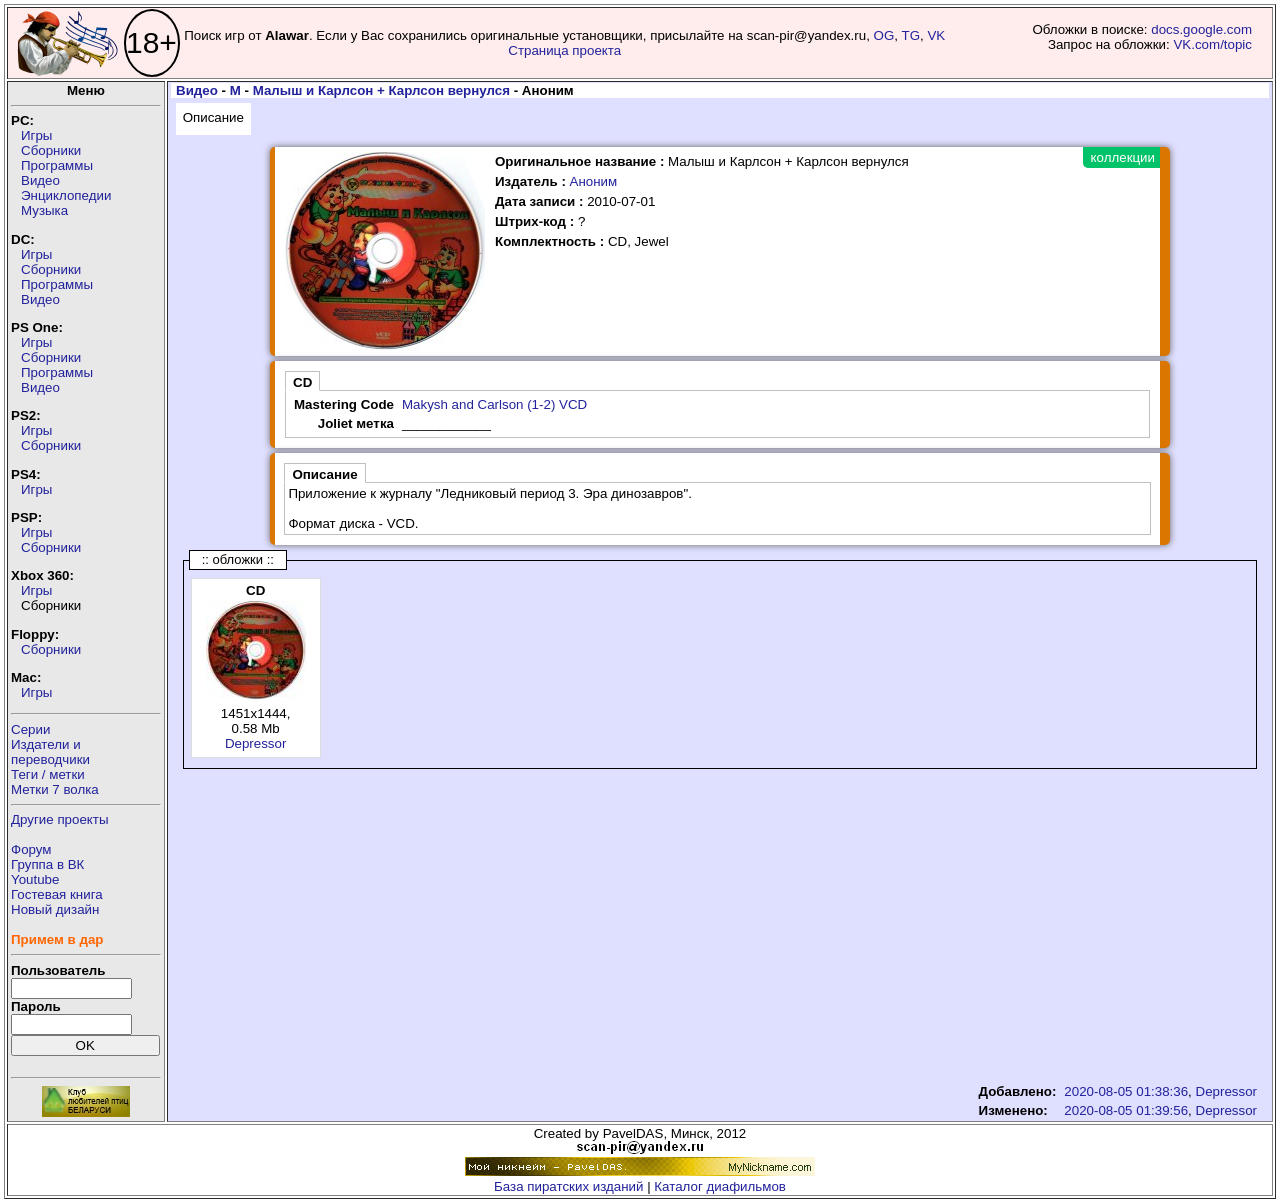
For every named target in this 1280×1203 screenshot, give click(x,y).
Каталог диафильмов (720, 1186)
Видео (40, 180)
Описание (213, 117)
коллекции (1123, 157)
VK (936, 35)
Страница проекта (564, 50)
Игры (36, 135)
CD (302, 382)
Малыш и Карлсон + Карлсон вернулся (381, 90)
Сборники (51, 150)
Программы (57, 165)
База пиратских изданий (568, 1186)
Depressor (255, 743)
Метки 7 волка (55, 789)
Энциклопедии (66, 195)
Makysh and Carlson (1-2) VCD (494, 404)
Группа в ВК (47, 864)
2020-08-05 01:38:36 (1126, 1091)
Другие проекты (60, 819)
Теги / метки (48, 774)
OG (884, 35)
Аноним (594, 181)
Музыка (44, 210)
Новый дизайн (55, 909)
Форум (31, 849)
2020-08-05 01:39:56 (1126, 1110)
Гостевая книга (57, 894)
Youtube (35, 879)
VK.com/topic (1212, 44)
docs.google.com (1201, 29)
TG (911, 35)
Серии (30, 729)
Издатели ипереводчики (50, 752)
